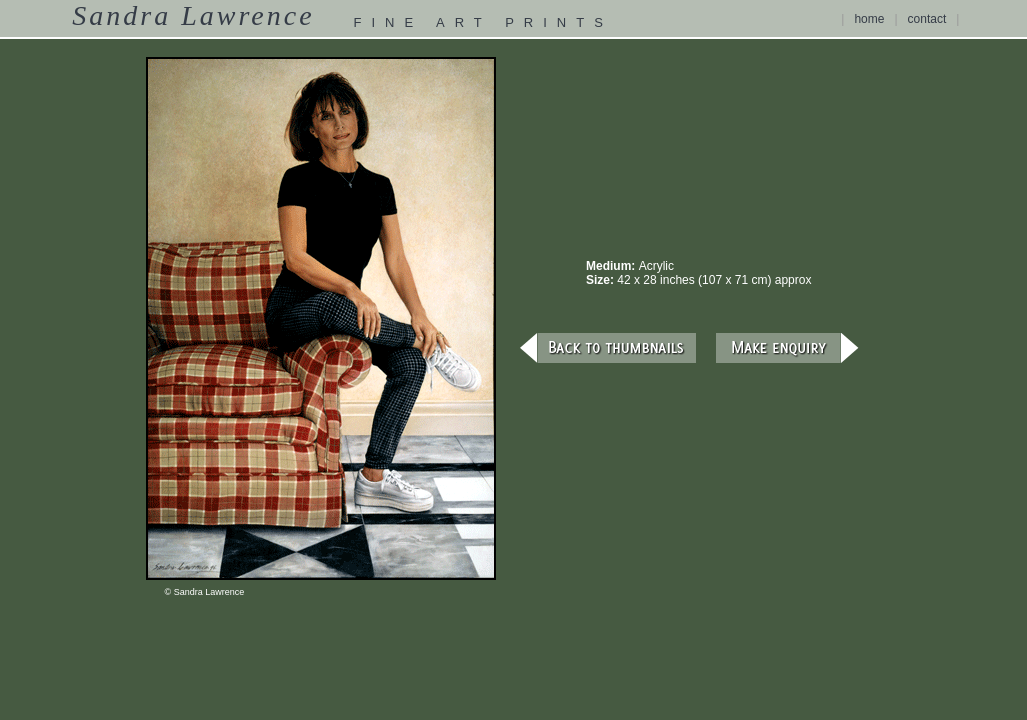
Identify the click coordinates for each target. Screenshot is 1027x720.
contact (927, 19)
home (869, 19)
